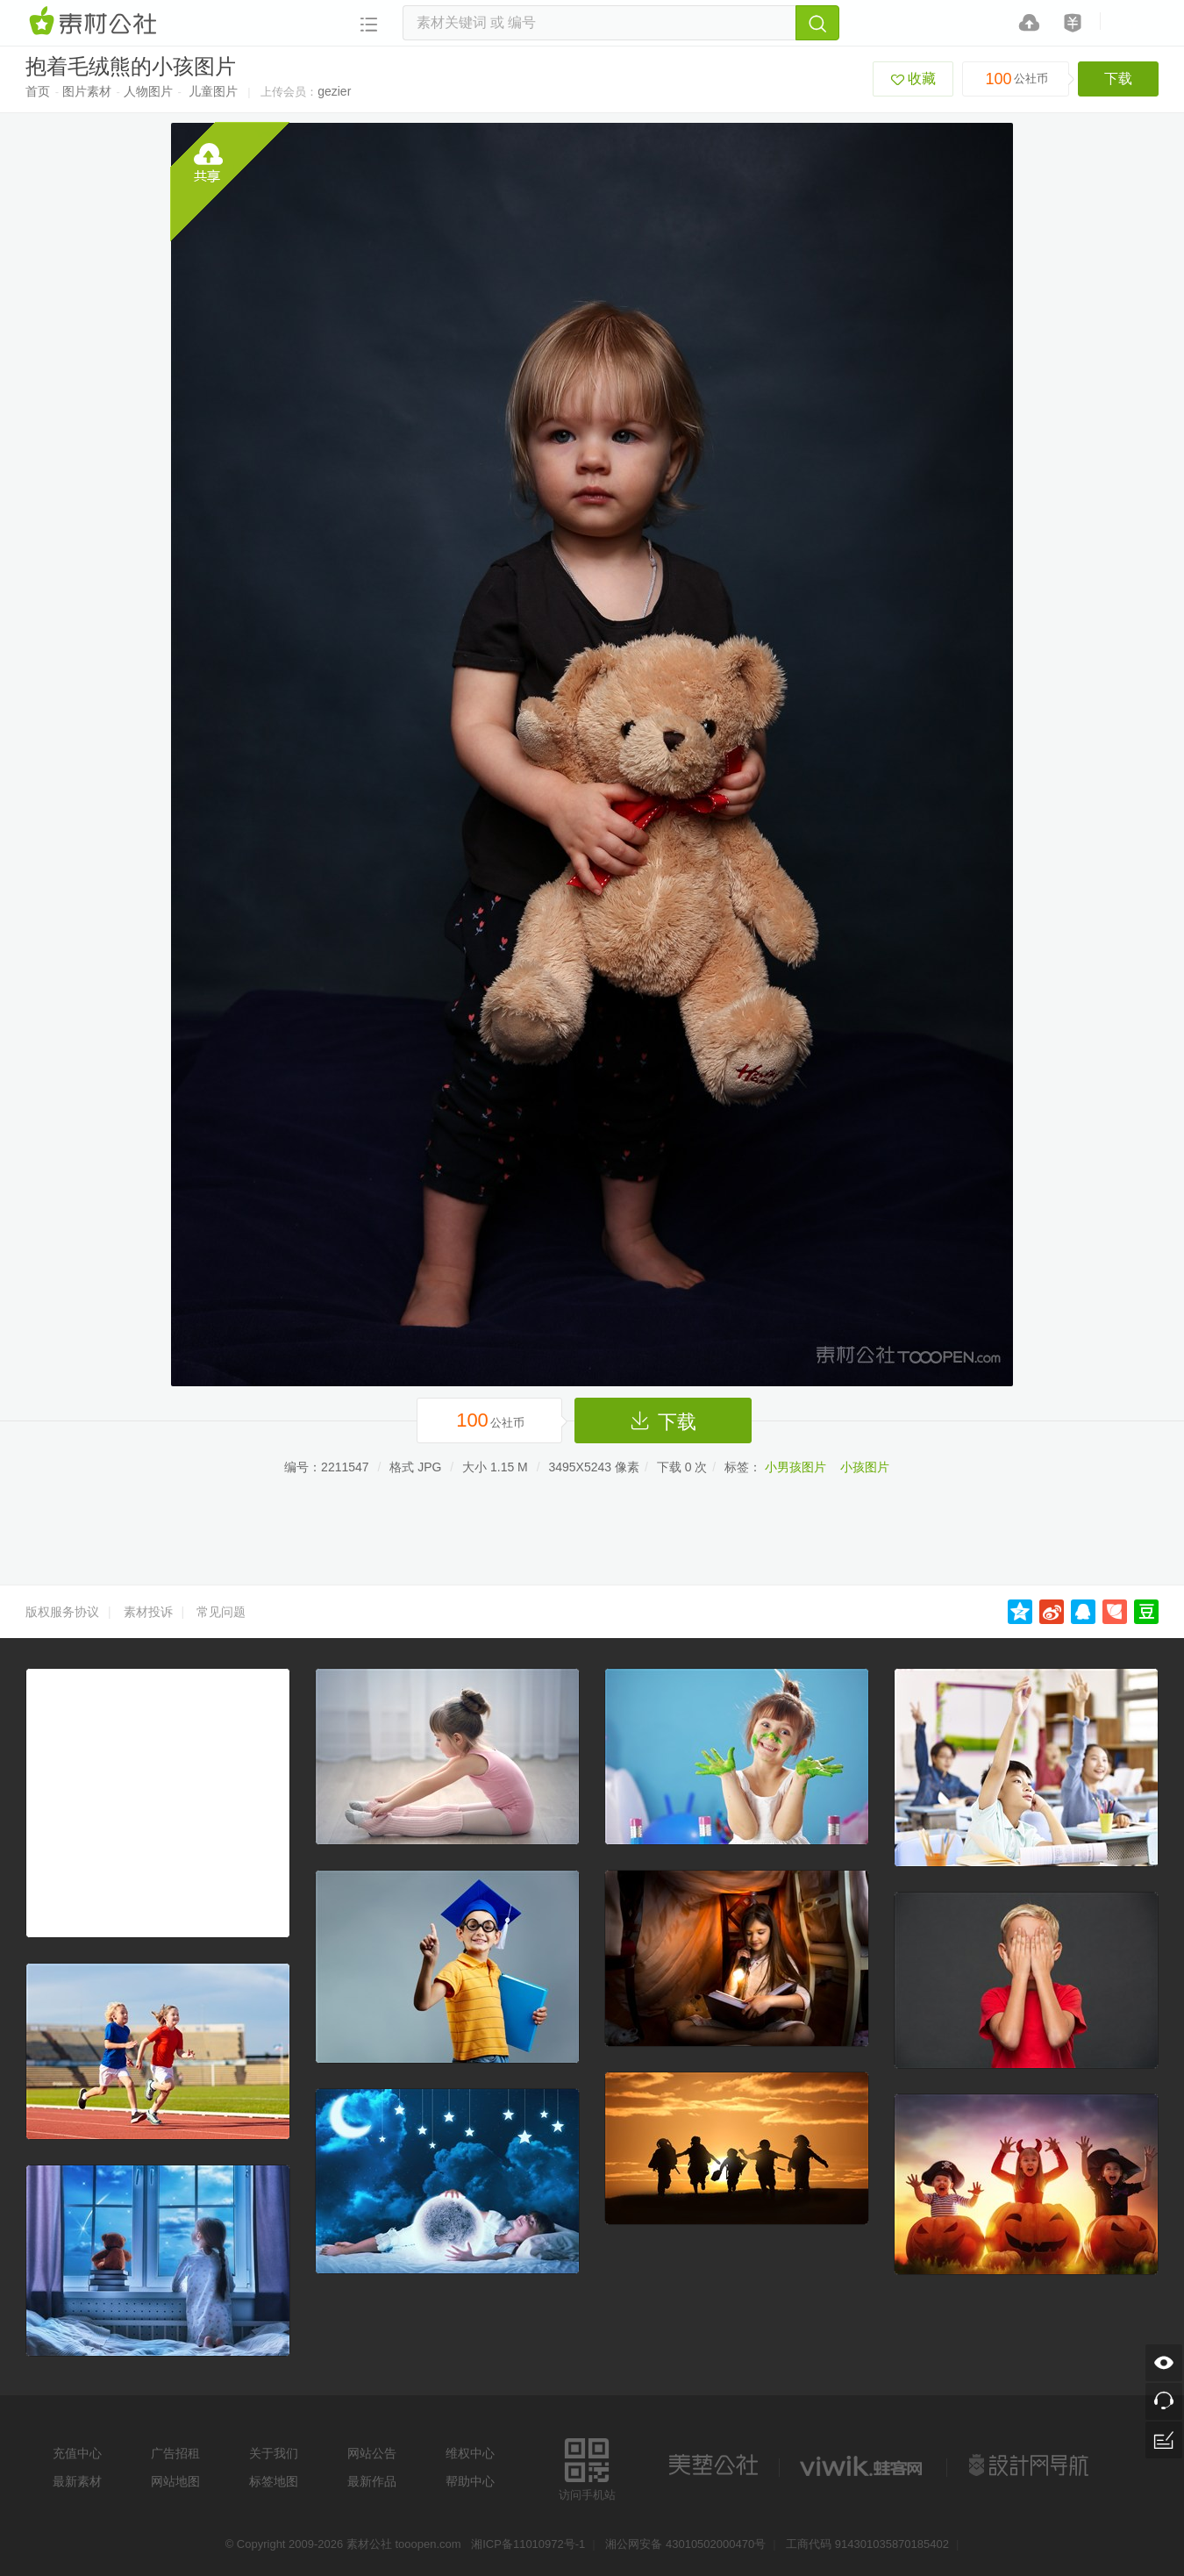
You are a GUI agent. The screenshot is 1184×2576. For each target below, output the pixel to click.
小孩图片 (864, 1467)
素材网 (95, 21)
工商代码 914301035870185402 (867, 2544)
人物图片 (148, 91)
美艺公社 (713, 2465)
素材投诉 (148, 1612)
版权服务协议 (62, 1612)
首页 (37, 91)
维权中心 (470, 2453)
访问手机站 (587, 2466)
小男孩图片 (795, 1467)
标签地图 (273, 2481)
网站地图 (175, 2481)
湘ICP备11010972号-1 (528, 2544)
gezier (334, 91)
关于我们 (273, 2453)
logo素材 (863, 2465)
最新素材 (77, 2481)
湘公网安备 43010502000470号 (685, 2544)
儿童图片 (213, 91)
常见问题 (221, 1612)
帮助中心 (470, 2481)
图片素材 (86, 91)
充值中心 (77, 2453)
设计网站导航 (1030, 2465)
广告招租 (175, 2453)
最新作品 (371, 2481)
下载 (1118, 78)
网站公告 (371, 2453)
